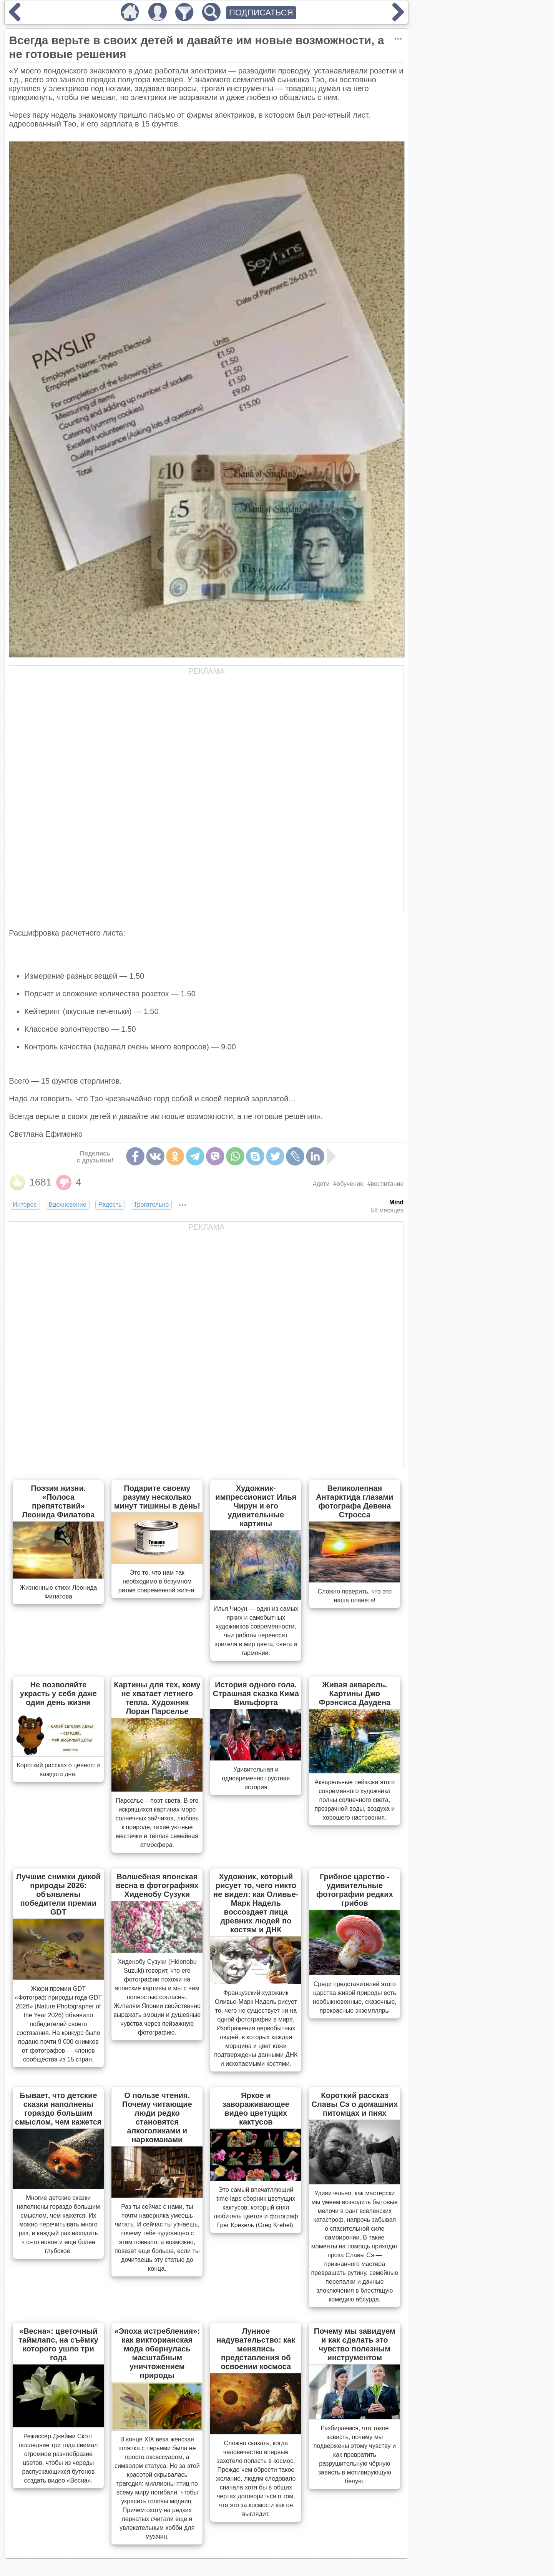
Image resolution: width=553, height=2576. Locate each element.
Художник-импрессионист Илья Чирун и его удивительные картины (255, 1506)
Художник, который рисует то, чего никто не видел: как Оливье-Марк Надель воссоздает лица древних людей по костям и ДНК (255, 1903)
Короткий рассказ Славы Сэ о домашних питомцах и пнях (355, 2104)
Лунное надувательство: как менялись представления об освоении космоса (255, 2349)
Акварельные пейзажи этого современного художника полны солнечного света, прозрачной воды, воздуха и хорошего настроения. (355, 1800)
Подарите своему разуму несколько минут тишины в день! (157, 1497)
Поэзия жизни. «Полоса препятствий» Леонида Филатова (58, 1501)
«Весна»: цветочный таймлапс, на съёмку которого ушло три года (58, 2344)
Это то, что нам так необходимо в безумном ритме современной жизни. (157, 1581)
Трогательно (151, 1204)
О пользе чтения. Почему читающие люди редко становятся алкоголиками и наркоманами (157, 2117)
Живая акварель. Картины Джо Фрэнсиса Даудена (354, 1693)
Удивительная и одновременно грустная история (256, 1778)
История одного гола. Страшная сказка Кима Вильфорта (256, 1693)
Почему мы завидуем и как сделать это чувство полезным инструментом (354, 2344)
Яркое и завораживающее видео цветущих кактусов (256, 2108)
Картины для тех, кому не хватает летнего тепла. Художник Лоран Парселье (157, 1697)
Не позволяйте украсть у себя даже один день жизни (58, 1693)
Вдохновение (67, 1204)
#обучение (348, 1184)
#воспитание (385, 1184)
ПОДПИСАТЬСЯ (261, 12)
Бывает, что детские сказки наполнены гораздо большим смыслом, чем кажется (58, 2108)
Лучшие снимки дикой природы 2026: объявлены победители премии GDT (58, 1894)
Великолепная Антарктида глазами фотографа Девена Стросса (354, 1501)
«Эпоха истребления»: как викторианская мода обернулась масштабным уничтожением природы (157, 2353)
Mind (396, 1202)
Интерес (25, 1204)
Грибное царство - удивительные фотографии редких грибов (354, 1889)
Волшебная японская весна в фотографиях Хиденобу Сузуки (157, 1885)
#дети (321, 1184)
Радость (110, 1204)
